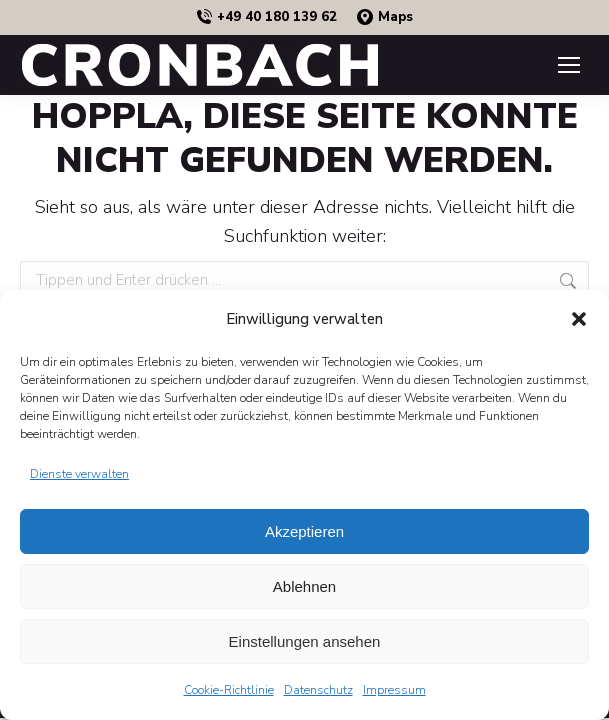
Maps (385, 17)
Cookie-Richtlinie (229, 690)
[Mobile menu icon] (569, 65)
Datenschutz (318, 690)
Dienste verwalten (79, 474)
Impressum (394, 690)
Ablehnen (304, 586)
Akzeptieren (304, 531)
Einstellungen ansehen (305, 641)
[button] (579, 319)
